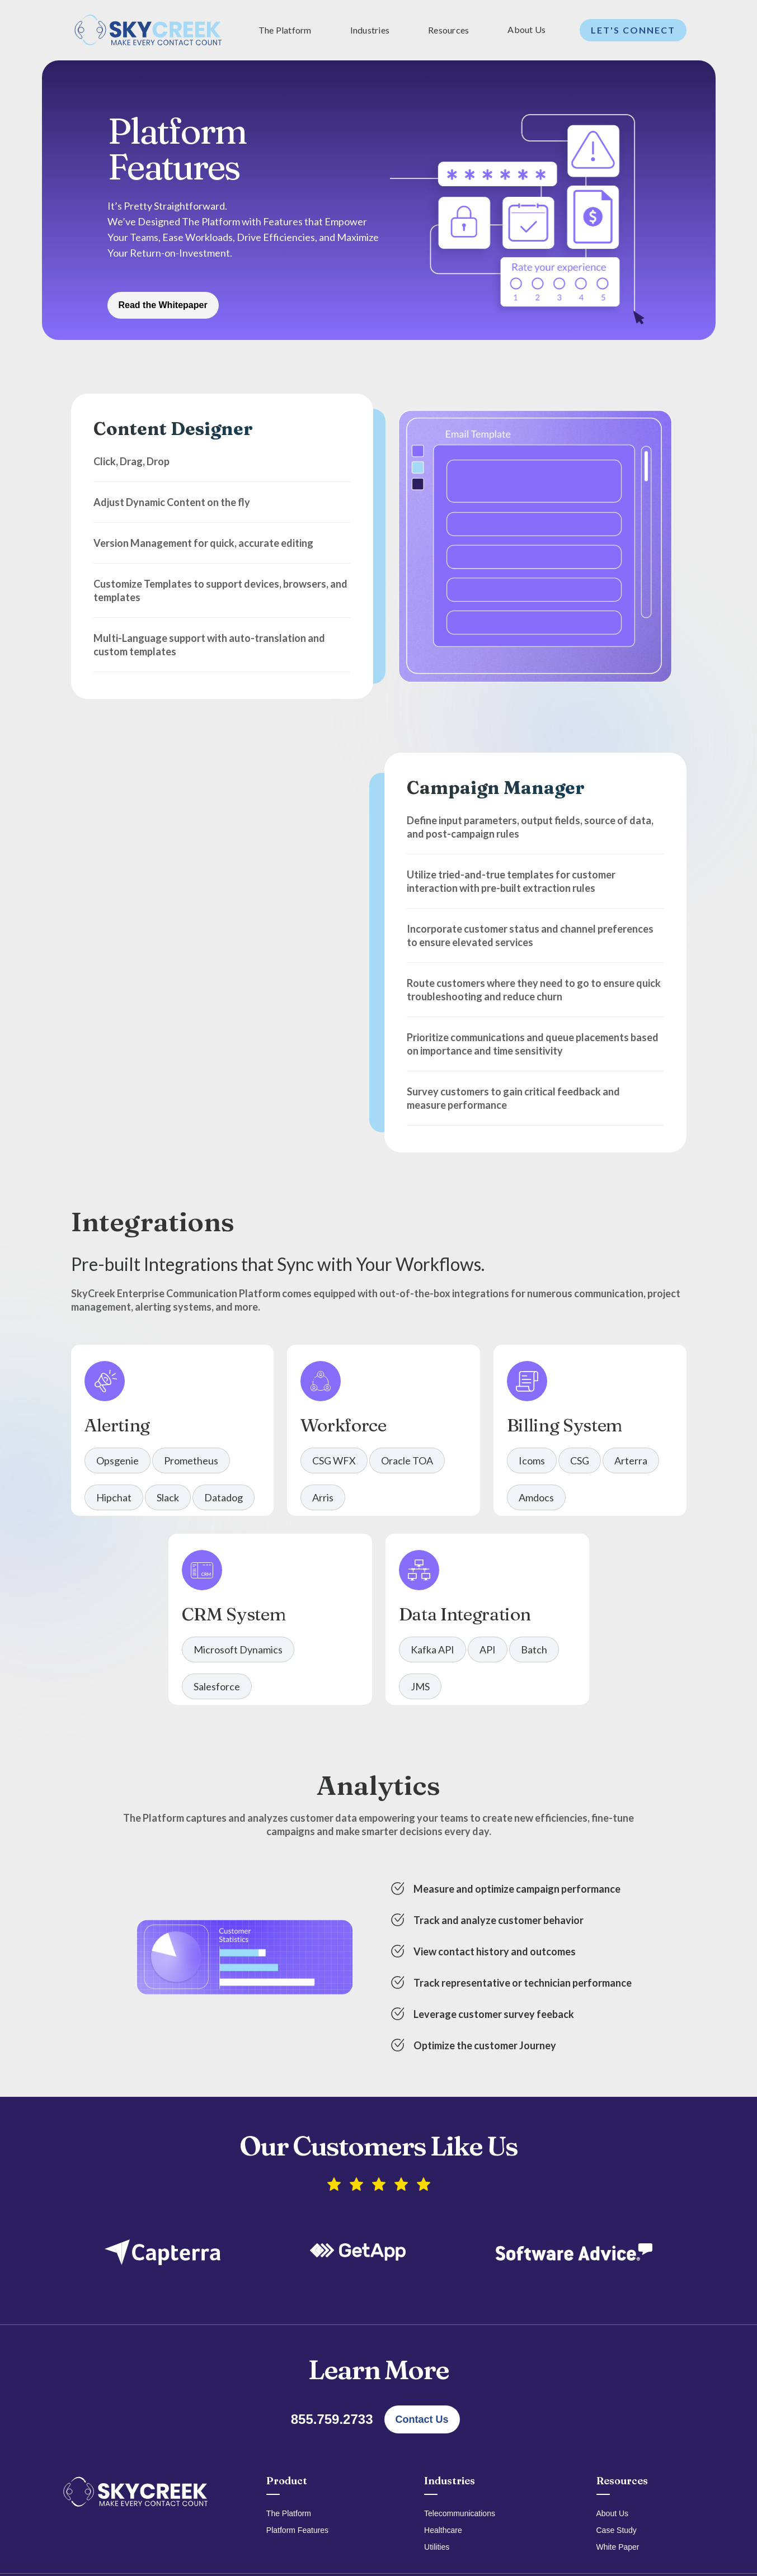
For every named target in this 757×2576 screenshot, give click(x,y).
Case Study (616, 2530)
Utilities (436, 2547)
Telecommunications (459, 2513)
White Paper (618, 2547)
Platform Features (297, 2530)
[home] (148, 30)
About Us (526, 29)
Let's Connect (633, 30)
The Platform (288, 2513)
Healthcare (443, 2530)
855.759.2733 (332, 2419)
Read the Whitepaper (163, 305)
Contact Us (422, 2419)
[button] (287, 30)
